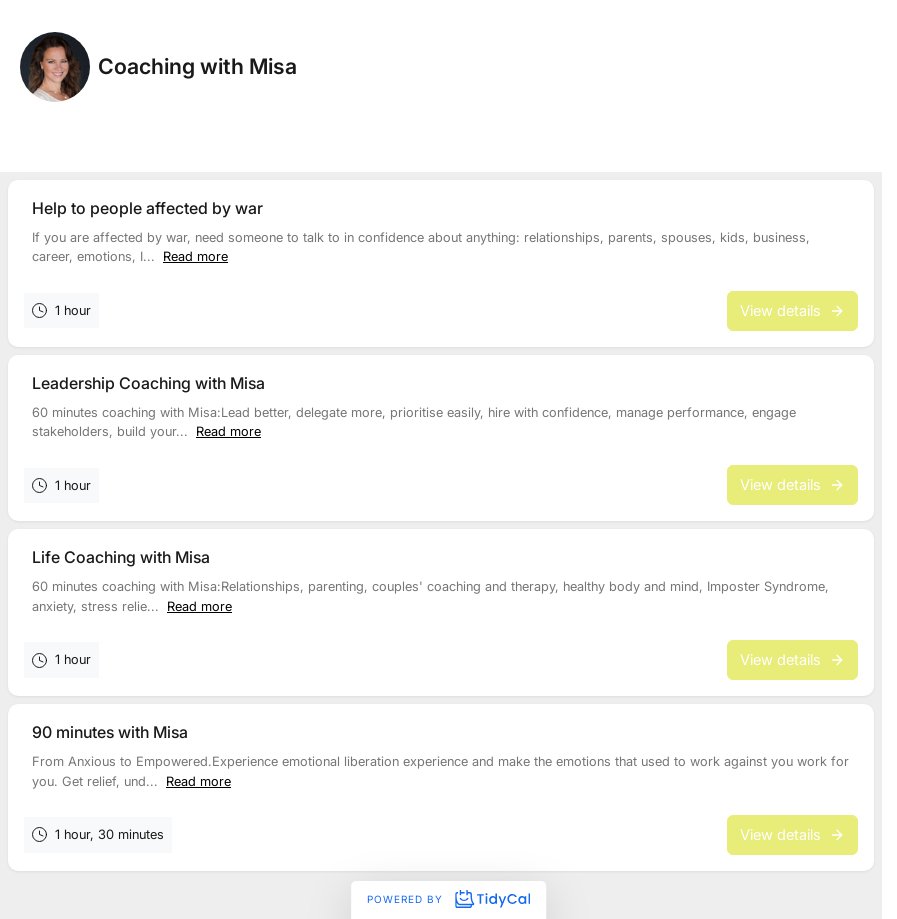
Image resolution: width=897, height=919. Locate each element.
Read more (195, 256)
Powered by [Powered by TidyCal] (448, 899)
